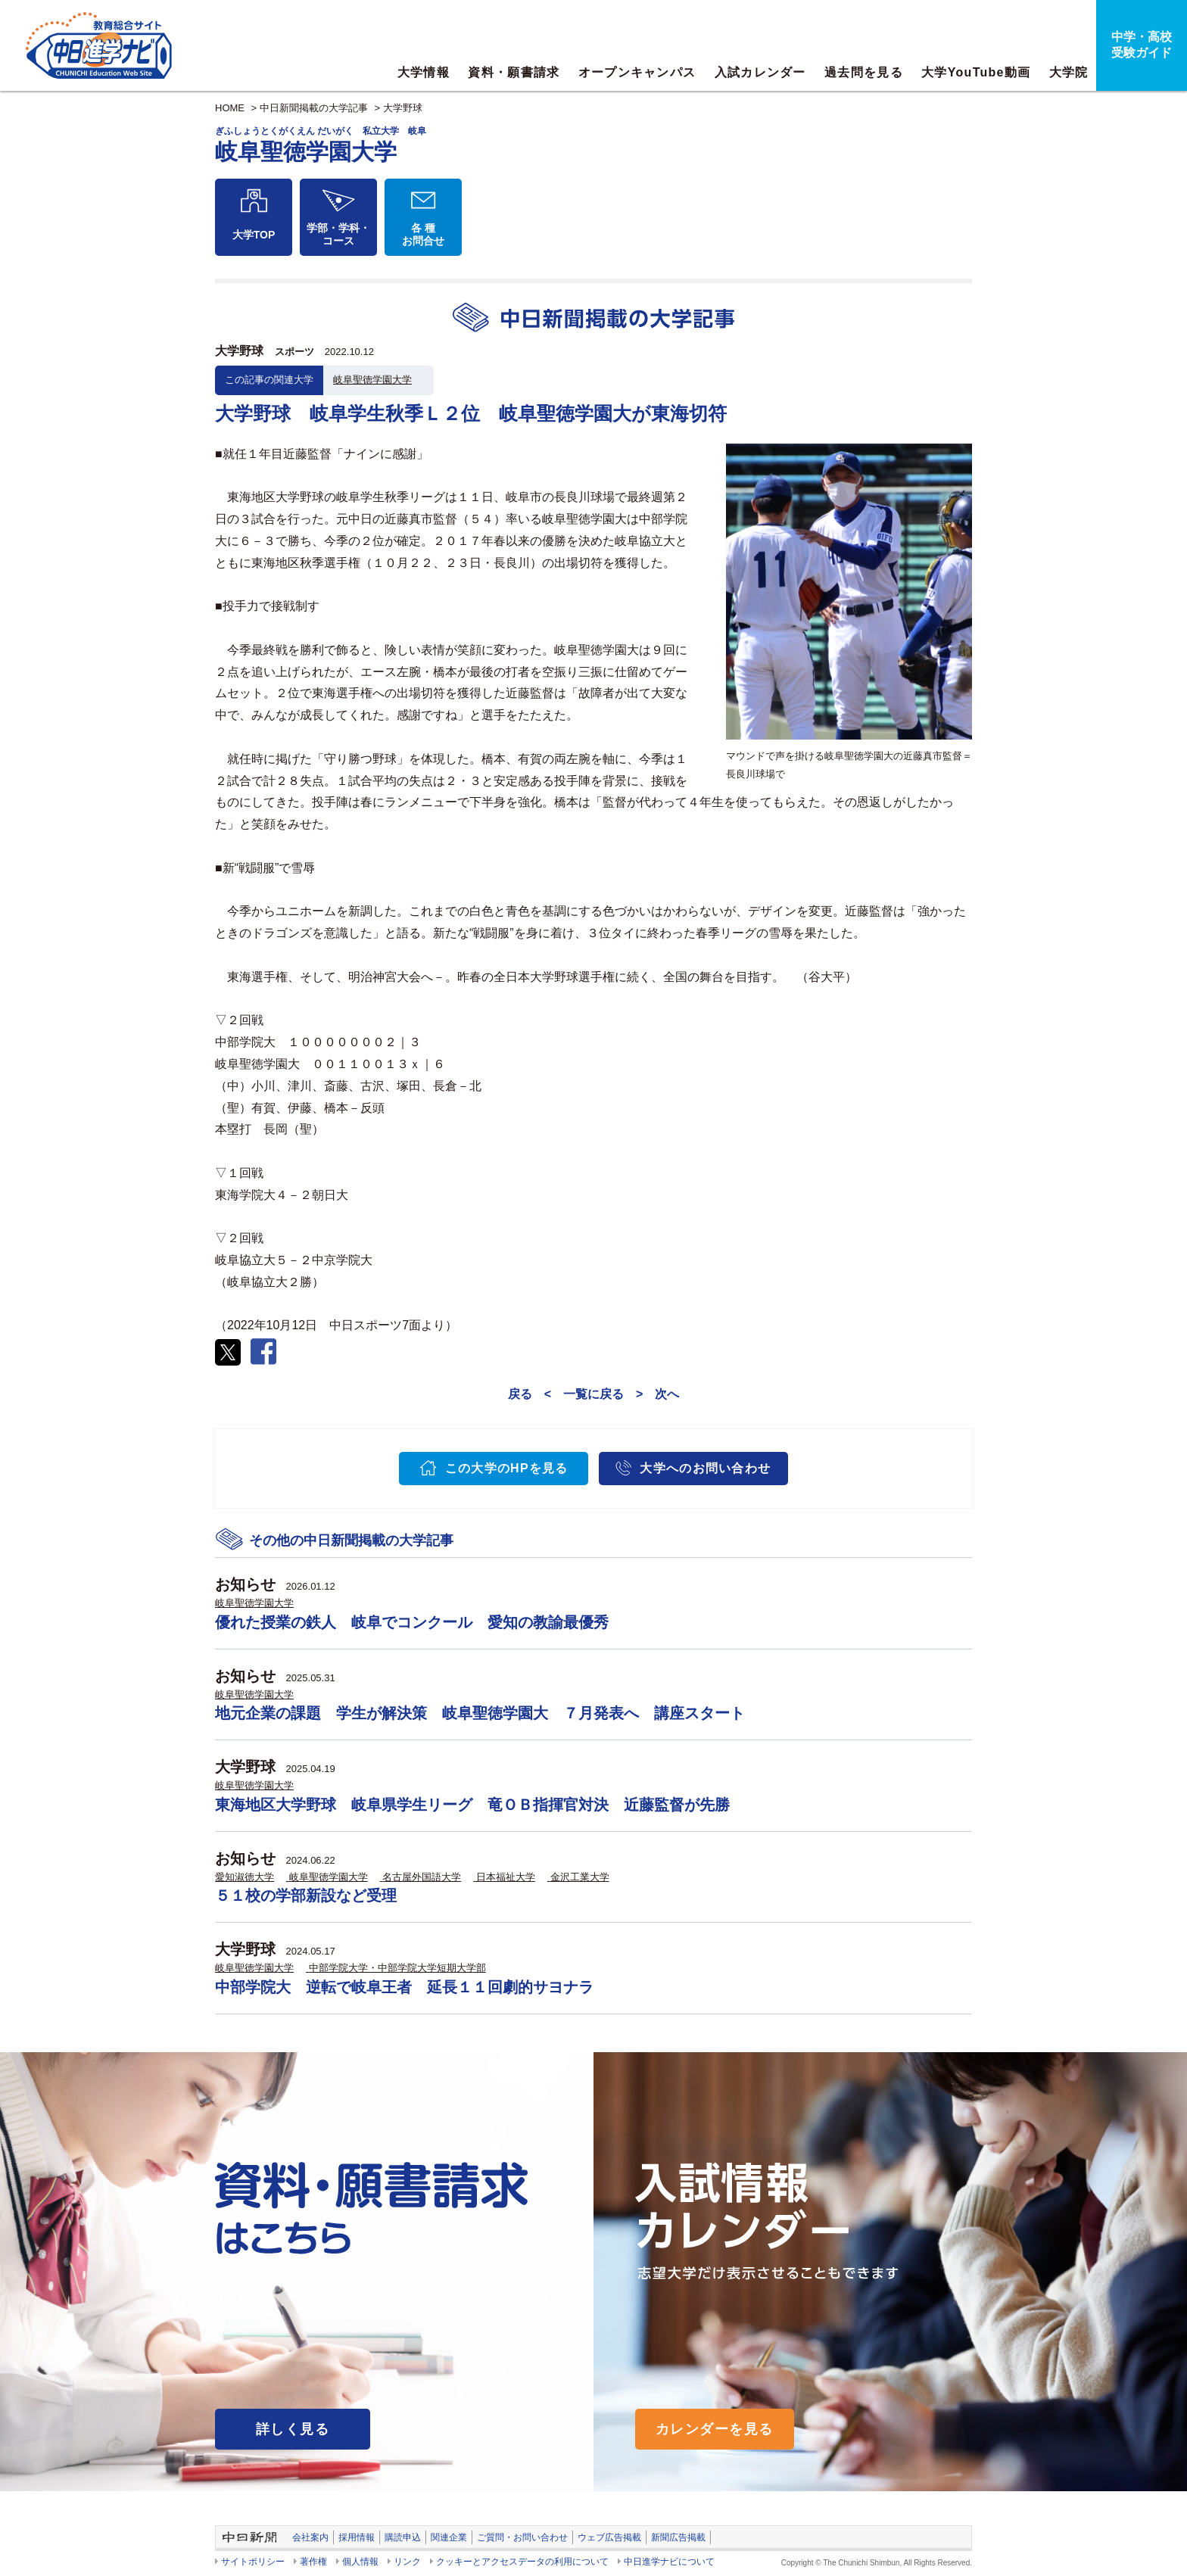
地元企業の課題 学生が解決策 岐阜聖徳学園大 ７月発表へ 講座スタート (480, 1713)
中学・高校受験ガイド (1141, 44)
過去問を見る (863, 72)
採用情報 (356, 2537)
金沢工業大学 (579, 1877)
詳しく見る (292, 2429)
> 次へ (657, 1394)
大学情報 (423, 72)
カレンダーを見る (715, 2429)
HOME (230, 108)
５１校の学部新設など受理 (306, 1895)
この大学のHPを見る (507, 1468)
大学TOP (254, 235)
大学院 (1069, 72)
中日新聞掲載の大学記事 (314, 108)
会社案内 (310, 2537)
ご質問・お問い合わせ (522, 2537)
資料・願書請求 (513, 72)
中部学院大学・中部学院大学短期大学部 (397, 1967)
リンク (407, 2561)
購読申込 (403, 2537)
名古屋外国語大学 (421, 1877)
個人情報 (360, 2561)
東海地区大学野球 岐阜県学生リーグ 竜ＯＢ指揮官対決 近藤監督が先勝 (472, 1804)
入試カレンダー (760, 72)
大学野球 (402, 108)
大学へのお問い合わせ (705, 1468)
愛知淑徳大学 (244, 1877)
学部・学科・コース (338, 234)
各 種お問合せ (423, 234)
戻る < (529, 1394)
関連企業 (449, 2537)
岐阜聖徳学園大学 (372, 379)
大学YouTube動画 (975, 72)
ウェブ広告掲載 (609, 2537)
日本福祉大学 (505, 1877)
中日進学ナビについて (669, 2561)
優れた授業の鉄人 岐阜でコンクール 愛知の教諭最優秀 (412, 1622)
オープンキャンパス (637, 72)
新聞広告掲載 (678, 2537)
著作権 (313, 2561)
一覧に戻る (593, 1394)
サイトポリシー (253, 2561)
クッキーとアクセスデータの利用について (522, 2561)
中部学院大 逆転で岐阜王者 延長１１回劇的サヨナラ (404, 1987)
